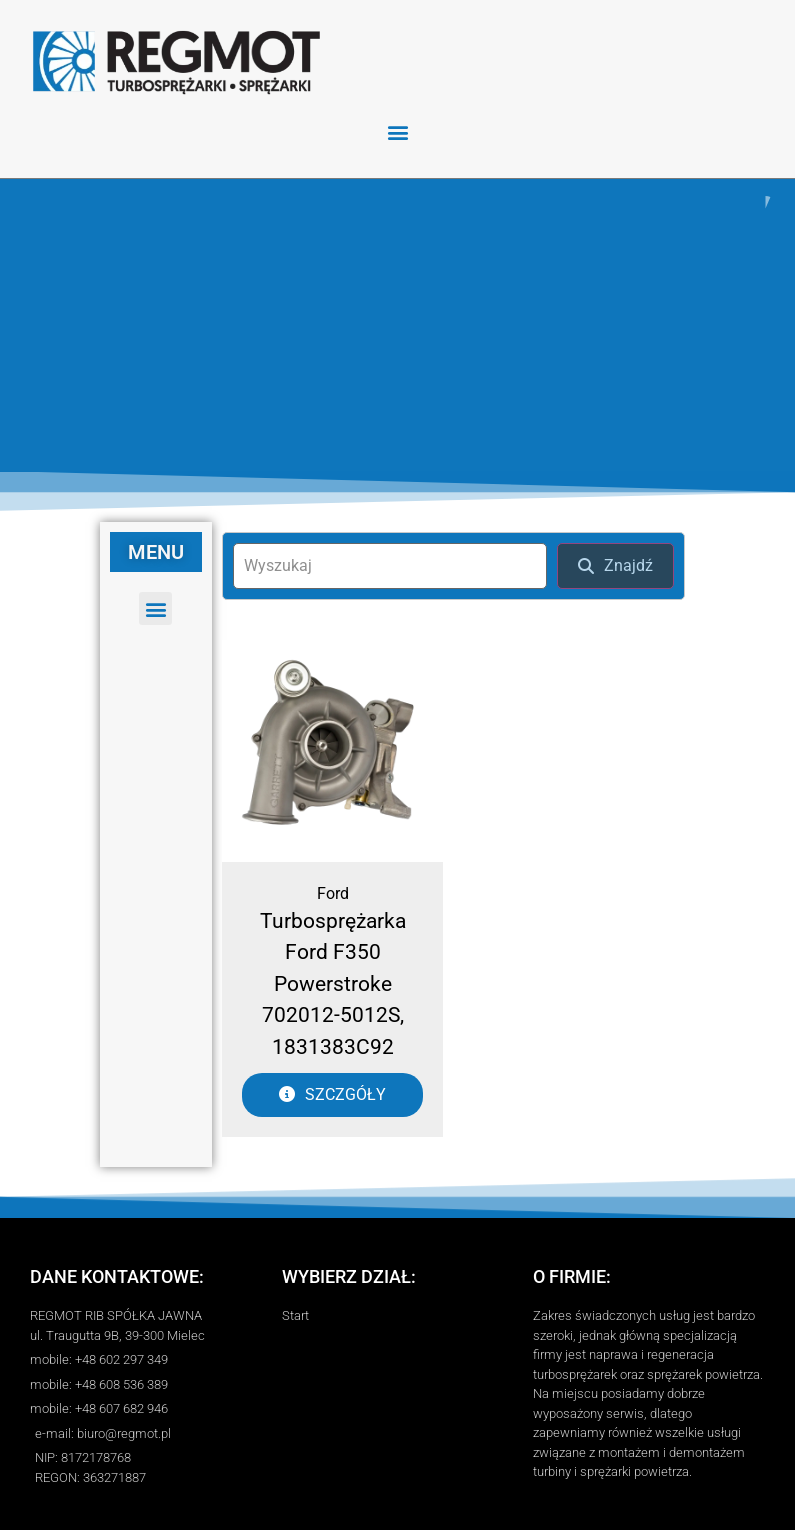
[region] (397, 323)
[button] (397, 131)
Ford (333, 888)
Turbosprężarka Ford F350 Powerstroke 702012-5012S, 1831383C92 (333, 979)
